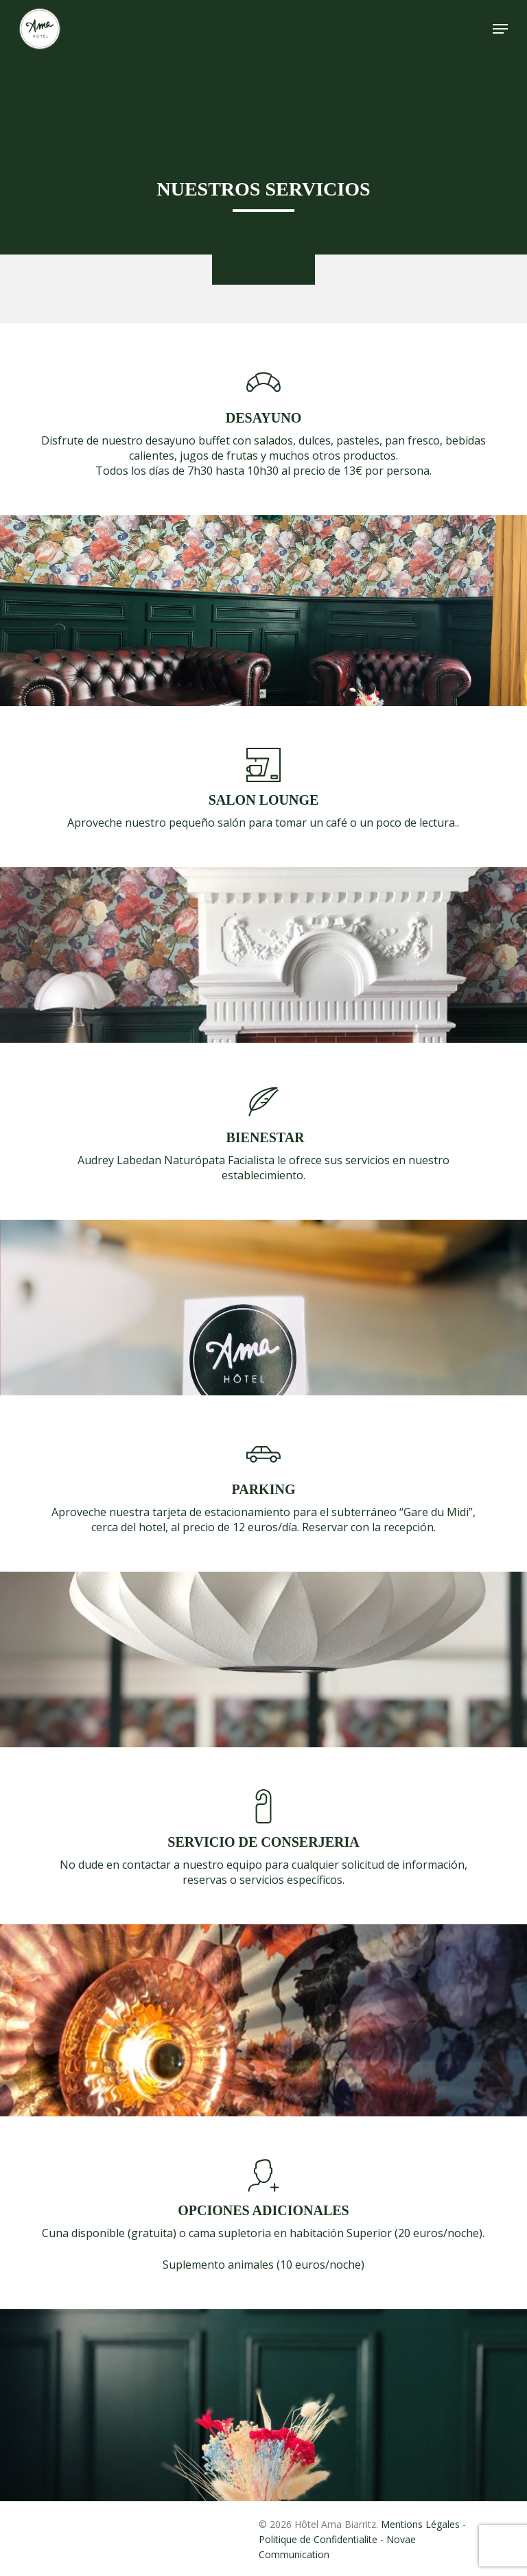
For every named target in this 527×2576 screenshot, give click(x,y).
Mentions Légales (420, 2524)
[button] (500, 29)
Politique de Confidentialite (318, 2539)
